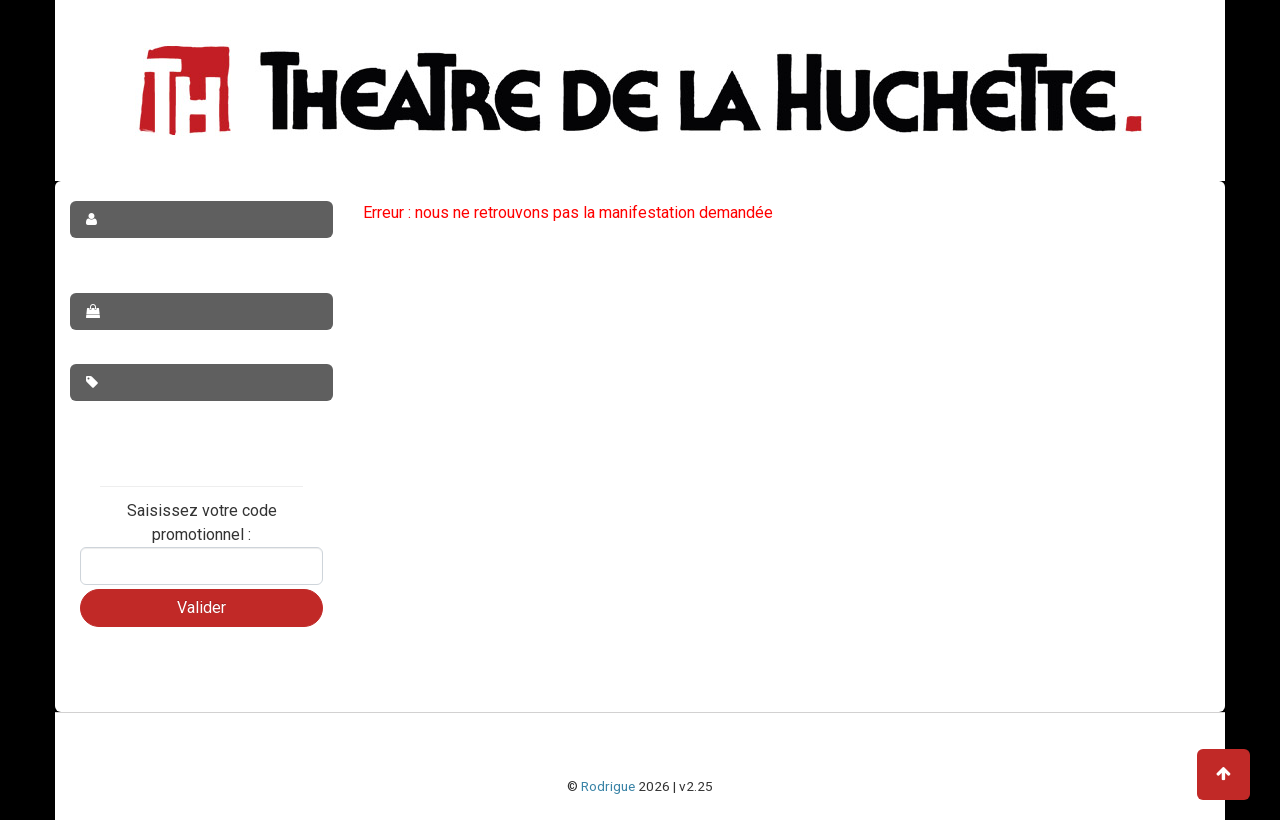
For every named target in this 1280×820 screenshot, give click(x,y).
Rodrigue (608, 786)
